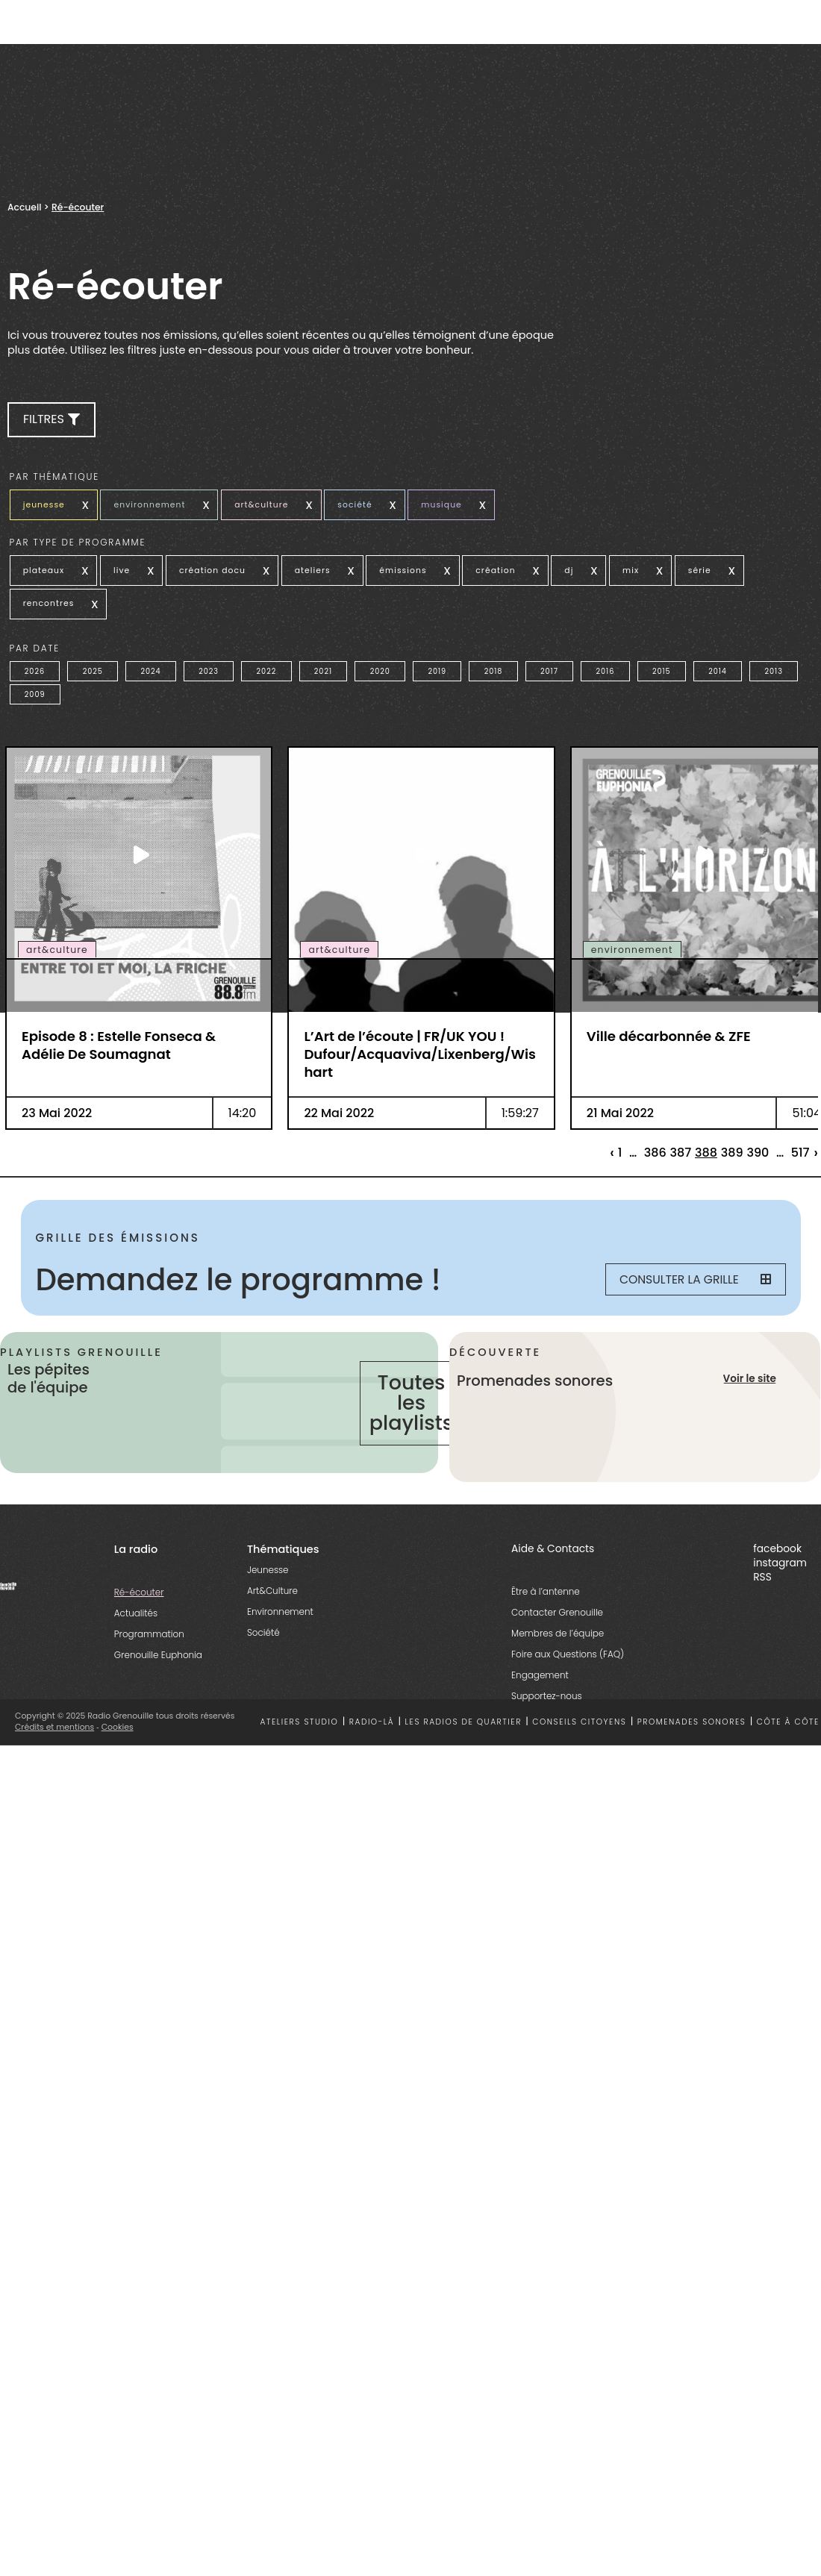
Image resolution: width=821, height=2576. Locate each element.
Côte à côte (788, 1726)
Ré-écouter (139, 1596)
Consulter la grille (692, 1267)
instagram (780, 1567)
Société (263, 1637)
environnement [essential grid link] (632, 937)
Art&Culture (272, 1595)
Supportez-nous (546, 1700)
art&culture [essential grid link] (57, 937)
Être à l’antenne (545, 1595)
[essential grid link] (139, 842)
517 (800, 1140)
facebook (777, 1553)
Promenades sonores (691, 1726)
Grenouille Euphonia (158, 1659)
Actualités (135, 1617)
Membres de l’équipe (557, 1637)
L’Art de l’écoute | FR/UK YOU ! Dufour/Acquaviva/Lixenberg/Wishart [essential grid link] (420, 1041)
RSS (762, 1582)
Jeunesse (268, 1574)
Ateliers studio (299, 1726)
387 (681, 1140)
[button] (51, 419)
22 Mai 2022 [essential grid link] (339, 1100)
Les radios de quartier (463, 1726)
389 (732, 1140)
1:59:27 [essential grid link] (520, 1100)
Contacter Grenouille (557, 1616)
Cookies (118, 1731)
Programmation (149, 1638)
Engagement (540, 1679)
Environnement (280, 1616)
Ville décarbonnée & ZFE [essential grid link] (669, 1023)
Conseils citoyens (579, 1726)
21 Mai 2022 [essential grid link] (620, 1100)
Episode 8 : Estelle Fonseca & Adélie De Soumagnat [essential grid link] (119, 1032)
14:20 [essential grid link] (242, 1100)
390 (757, 1140)
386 (655, 1140)
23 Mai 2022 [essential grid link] (57, 1100)
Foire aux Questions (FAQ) (567, 1658)
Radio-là (371, 1726)
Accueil (24, 207)
